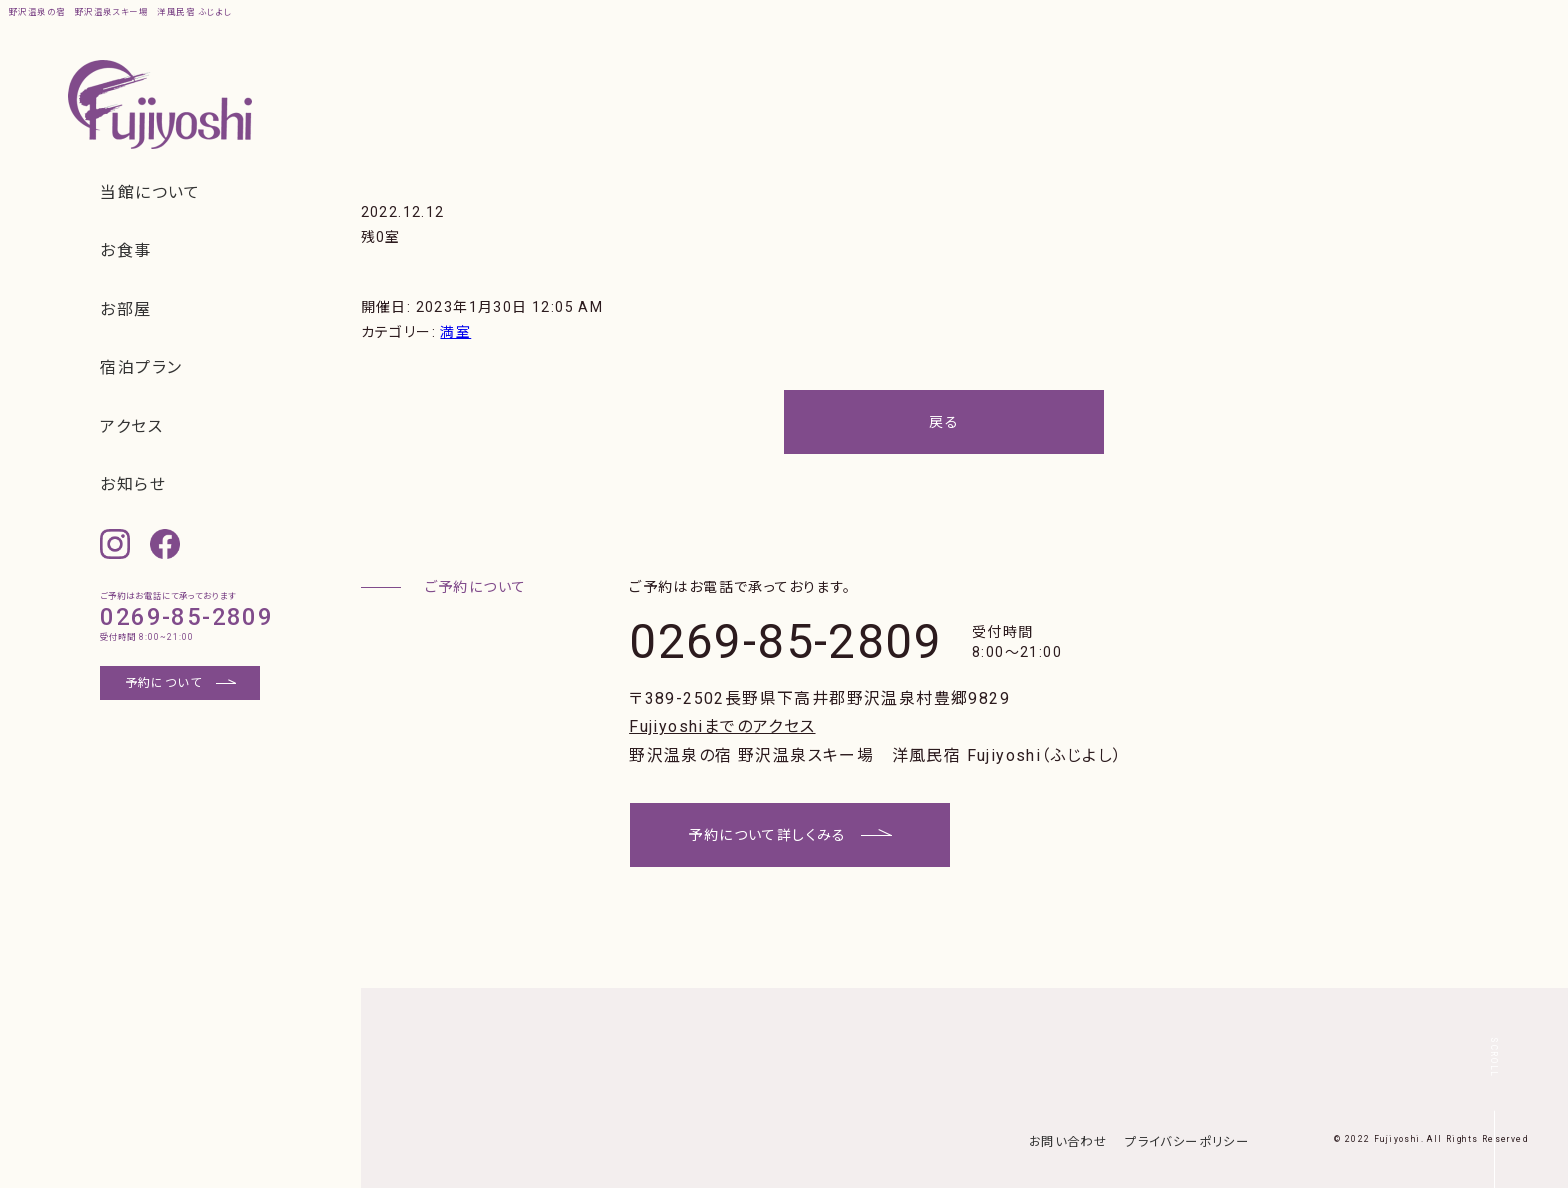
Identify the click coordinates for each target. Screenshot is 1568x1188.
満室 (455, 332)
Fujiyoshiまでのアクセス (722, 726)
